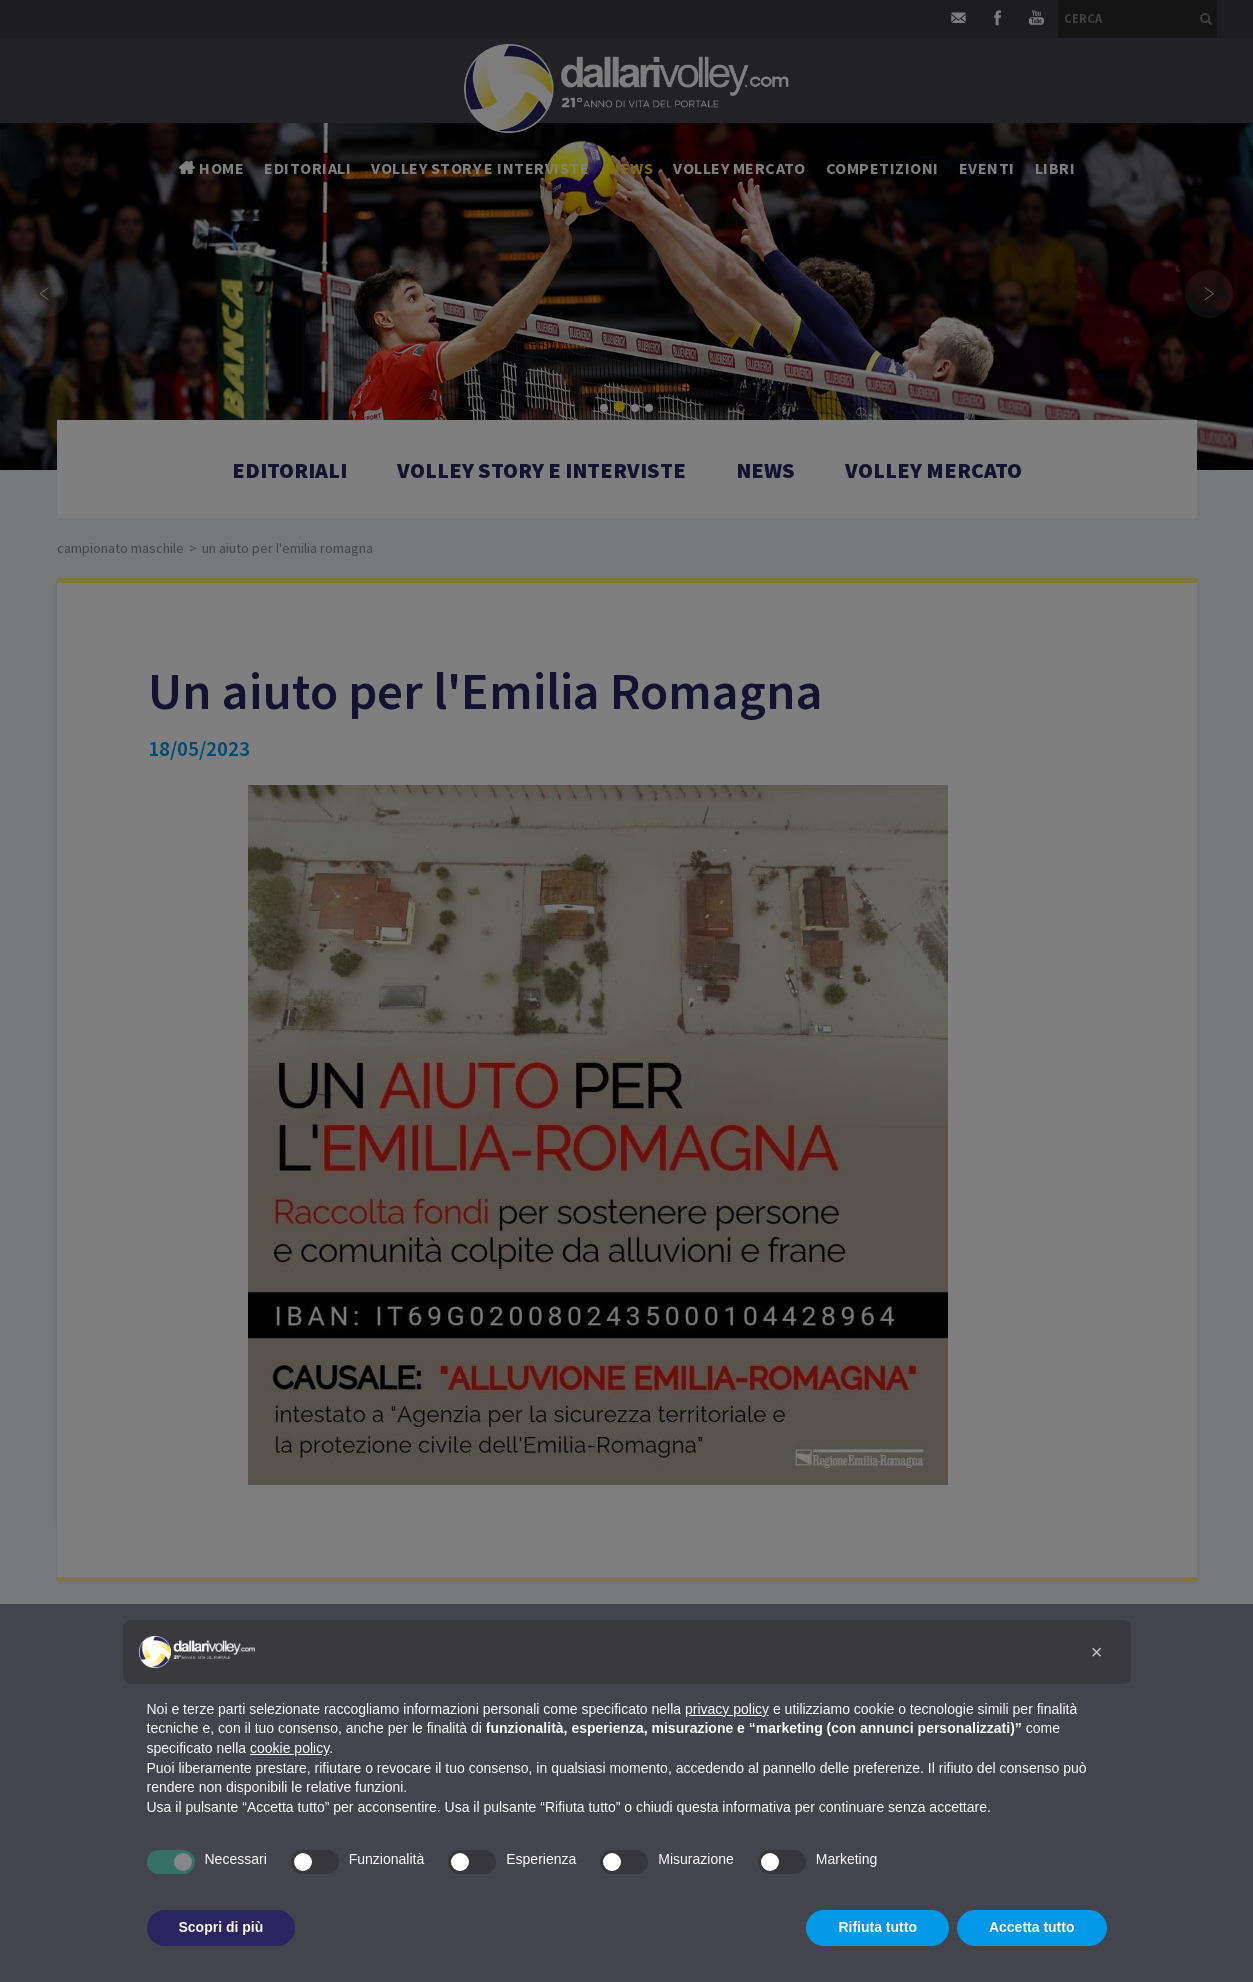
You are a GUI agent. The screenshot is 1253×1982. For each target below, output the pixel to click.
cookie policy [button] (289, 1748)
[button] (1097, 1652)
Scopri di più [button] (221, 1927)
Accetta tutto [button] (1032, 1927)
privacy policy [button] (727, 1709)
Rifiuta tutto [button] (877, 1927)
